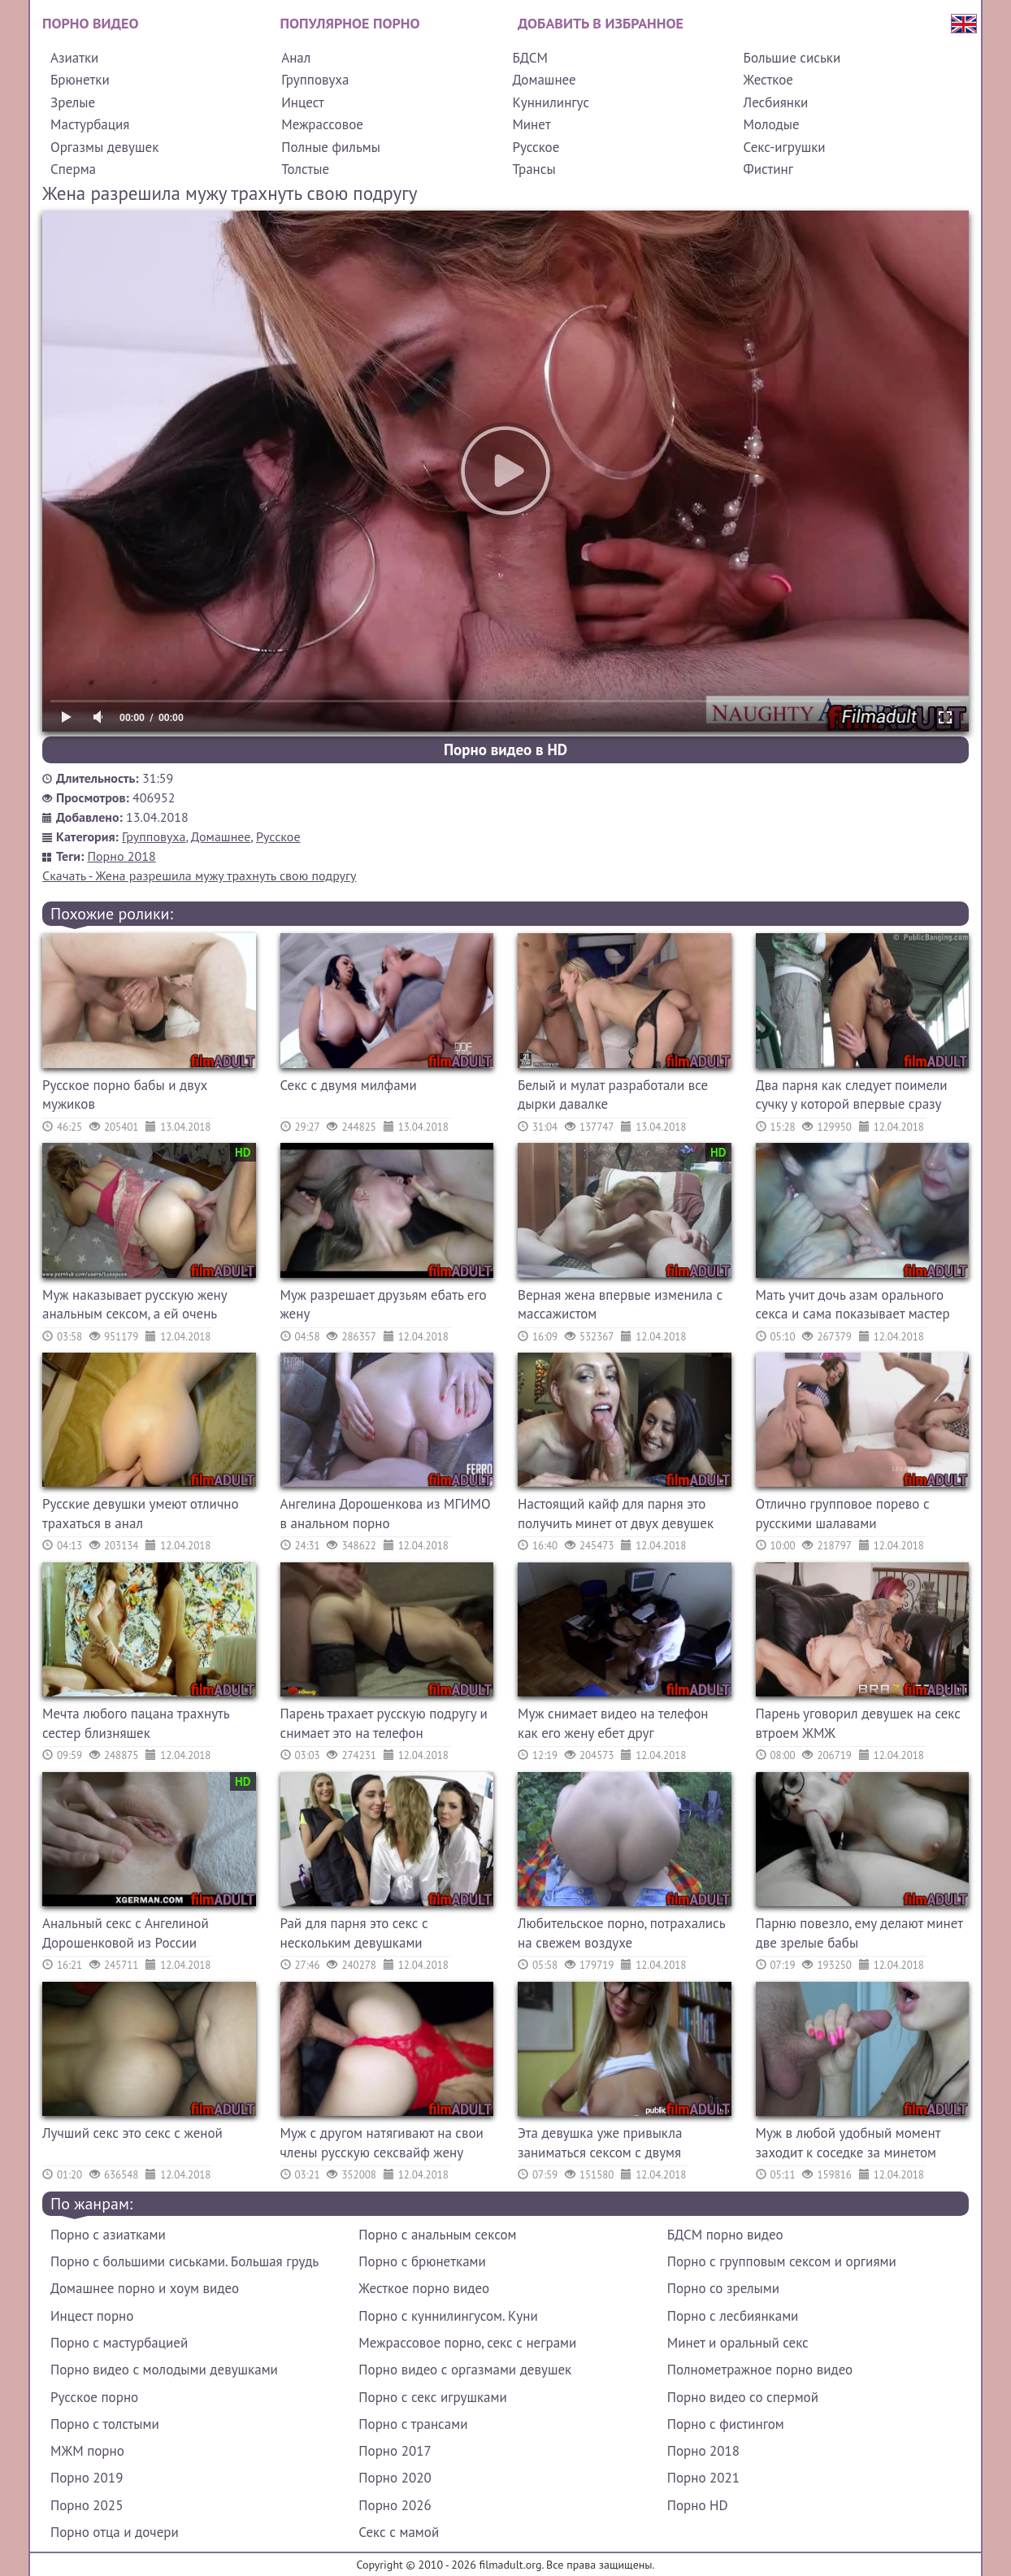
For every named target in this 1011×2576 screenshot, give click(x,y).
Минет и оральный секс (738, 2343)
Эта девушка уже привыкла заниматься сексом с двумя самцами (600, 2144)
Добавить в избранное (600, 23)
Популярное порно (350, 23)
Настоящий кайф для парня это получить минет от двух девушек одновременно (616, 1515)
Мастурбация (89, 124)
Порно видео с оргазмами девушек (464, 2369)
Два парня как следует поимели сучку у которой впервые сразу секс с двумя (852, 1097)
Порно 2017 (394, 2451)
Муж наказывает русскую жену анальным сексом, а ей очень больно (134, 1306)
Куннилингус (550, 102)
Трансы (533, 169)
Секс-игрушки (785, 147)
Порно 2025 (86, 2505)
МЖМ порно (87, 2451)
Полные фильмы (330, 147)
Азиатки (74, 58)
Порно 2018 (122, 856)
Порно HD (697, 2505)
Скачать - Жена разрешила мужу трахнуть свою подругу (199, 875)
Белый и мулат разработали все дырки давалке (613, 1095)
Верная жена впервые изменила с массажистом (620, 1304)
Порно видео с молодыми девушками (164, 2369)
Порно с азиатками (108, 2235)
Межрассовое (322, 124)
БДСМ (530, 58)
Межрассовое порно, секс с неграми (467, 2343)
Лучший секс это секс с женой (132, 2133)
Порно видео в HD (505, 749)
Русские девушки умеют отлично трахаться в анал (140, 1513)
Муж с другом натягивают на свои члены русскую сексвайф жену (382, 2142)
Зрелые (72, 102)
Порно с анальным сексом (437, 2235)
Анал (295, 58)
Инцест (302, 102)
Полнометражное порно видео (760, 2369)
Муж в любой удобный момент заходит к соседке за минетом (848, 2142)
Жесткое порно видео (423, 2288)
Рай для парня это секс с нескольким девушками (354, 1933)
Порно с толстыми (104, 2424)
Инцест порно (91, 2316)
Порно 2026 (394, 2505)
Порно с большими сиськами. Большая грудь (184, 2261)
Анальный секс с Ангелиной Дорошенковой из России (125, 1933)
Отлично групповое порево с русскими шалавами (843, 1513)
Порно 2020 (394, 2478)
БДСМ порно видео (725, 2235)
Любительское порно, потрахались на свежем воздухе (621, 1933)
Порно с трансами (412, 2424)
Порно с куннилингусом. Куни (447, 2316)
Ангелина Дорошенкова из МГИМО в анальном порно (385, 1513)
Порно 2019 (86, 2478)
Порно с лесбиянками (733, 2316)
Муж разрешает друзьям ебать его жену (383, 1304)
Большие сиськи (792, 58)
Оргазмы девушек (104, 147)
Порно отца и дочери (114, 2532)
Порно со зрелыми (723, 2288)
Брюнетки (80, 80)
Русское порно (94, 2397)
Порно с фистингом (725, 2424)
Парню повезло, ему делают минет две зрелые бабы (859, 1933)
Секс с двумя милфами (348, 1085)
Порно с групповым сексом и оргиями (781, 2261)
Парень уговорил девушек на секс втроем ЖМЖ (858, 1723)
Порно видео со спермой (742, 2397)
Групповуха (315, 80)
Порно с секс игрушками (432, 2397)
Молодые (772, 124)
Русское (535, 147)
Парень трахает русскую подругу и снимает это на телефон (384, 1723)
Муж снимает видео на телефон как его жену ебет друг (613, 1723)
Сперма (73, 169)
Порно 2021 (703, 2478)
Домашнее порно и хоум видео (144, 2288)
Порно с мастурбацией (119, 2343)
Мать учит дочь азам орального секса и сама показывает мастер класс (853, 1306)
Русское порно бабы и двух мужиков (124, 1095)
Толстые (305, 169)
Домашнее (543, 80)
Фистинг (768, 169)
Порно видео (90, 23)
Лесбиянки (776, 102)
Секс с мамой (398, 2532)
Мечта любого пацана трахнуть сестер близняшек (135, 1723)
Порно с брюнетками (421, 2261)
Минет (531, 124)
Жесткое (768, 80)
